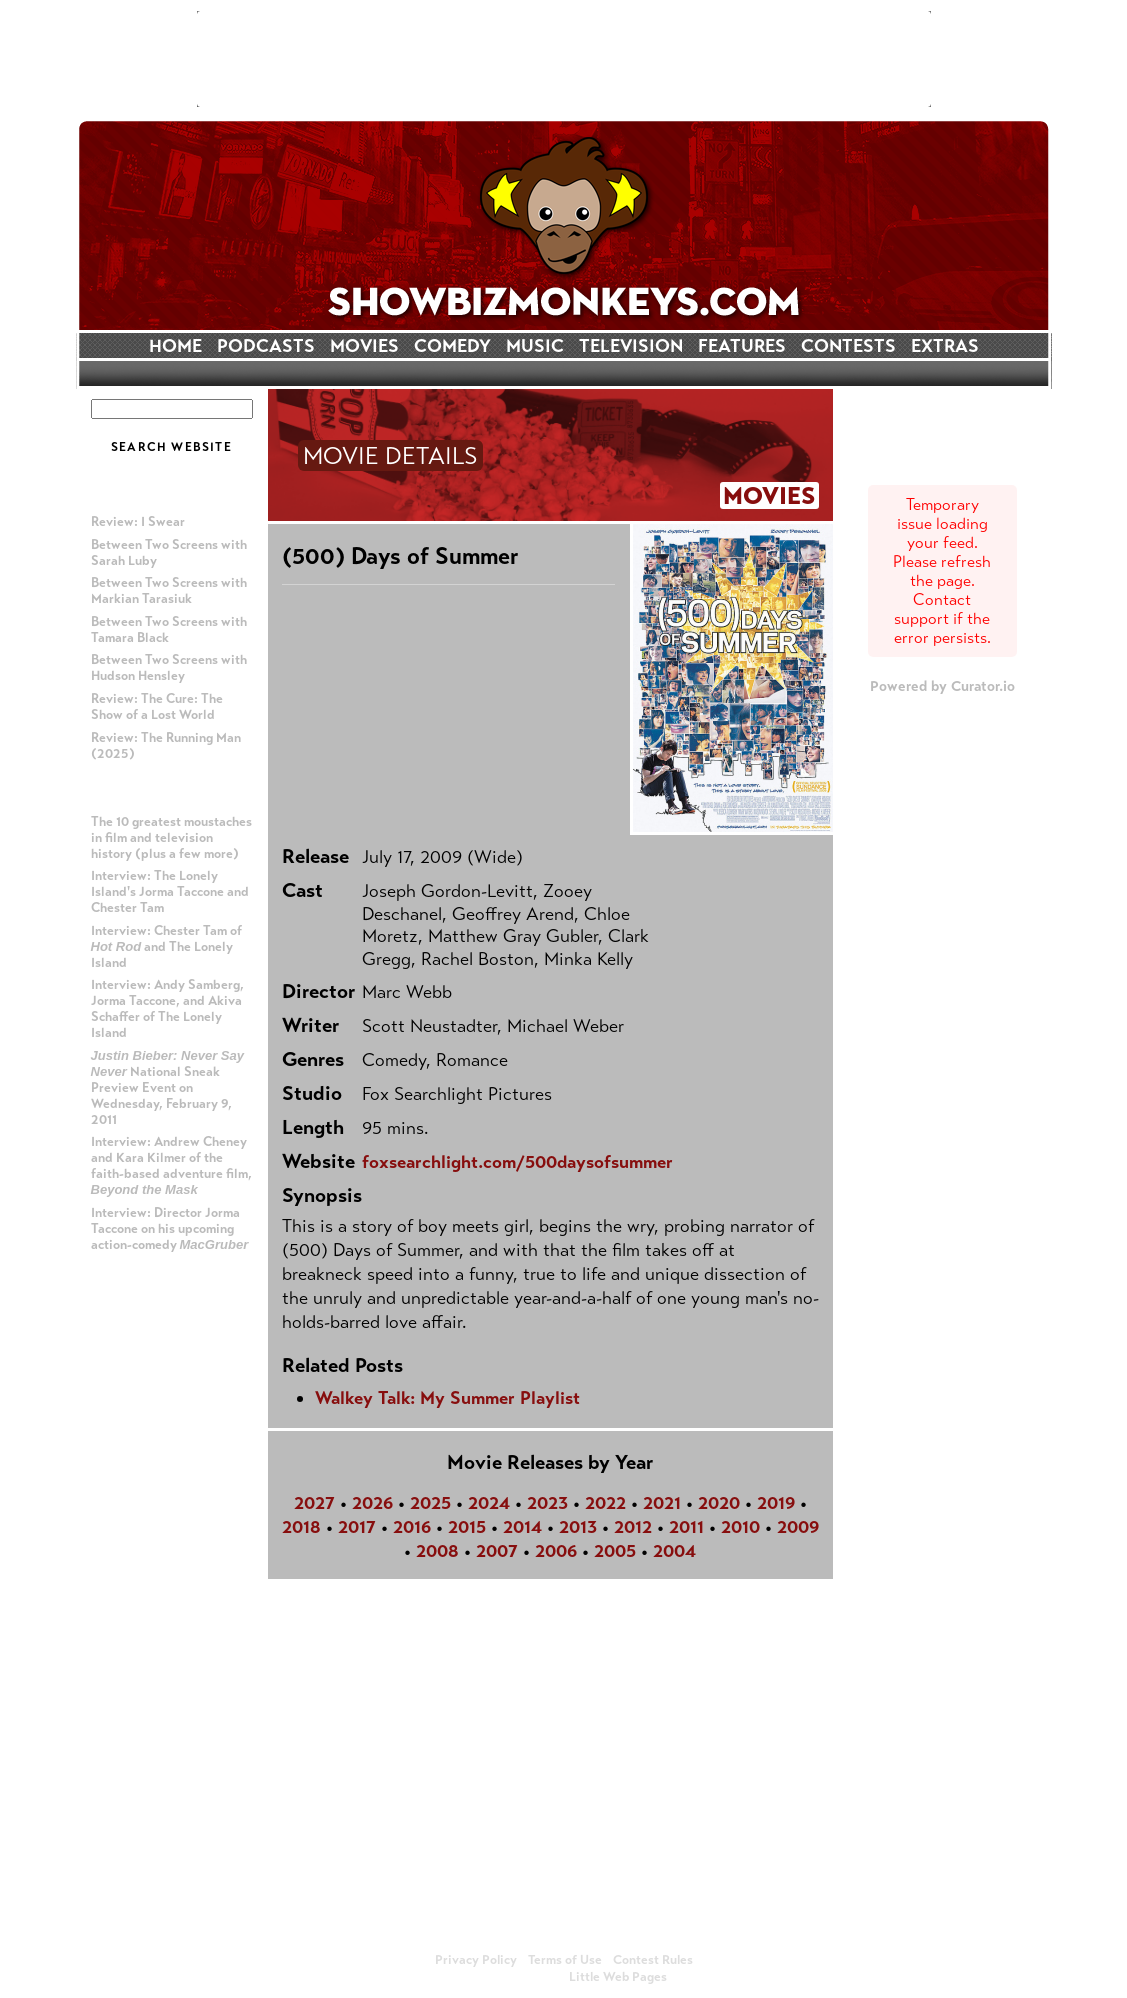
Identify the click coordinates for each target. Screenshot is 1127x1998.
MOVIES (364, 346)
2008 (437, 1551)
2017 (357, 1527)
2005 (615, 1551)
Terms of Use (565, 1960)
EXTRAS (945, 346)
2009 (798, 1527)
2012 (633, 1527)
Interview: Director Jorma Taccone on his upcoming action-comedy (170, 1229)
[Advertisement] (564, 59)
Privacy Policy (476, 1960)
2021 (662, 1503)
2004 (674, 1551)
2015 (467, 1527)
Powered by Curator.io (942, 686)
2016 (412, 1527)
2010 (740, 1527)
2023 (547, 1503)
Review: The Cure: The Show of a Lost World (157, 707)
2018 (301, 1527)
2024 (489, 1503)
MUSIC (535, 346)
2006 (556, 1551)
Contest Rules (653, 1960)
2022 (605, 1503)
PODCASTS (266, 346)
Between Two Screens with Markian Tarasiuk (169, 591)
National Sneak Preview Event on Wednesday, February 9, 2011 (168, 1088)
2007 (497, 1551)
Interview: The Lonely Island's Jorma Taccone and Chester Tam (170, 892)
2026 (372, 1503)
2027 (314, 1503)
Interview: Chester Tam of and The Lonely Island (166, 947)
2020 (719, 1503)
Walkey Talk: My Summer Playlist (447, 1398)
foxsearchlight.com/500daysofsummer (517, 1162)
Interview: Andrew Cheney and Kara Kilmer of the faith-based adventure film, (171, 1165)
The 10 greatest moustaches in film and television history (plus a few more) (171, 838)
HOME (175, 346)
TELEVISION (631, 346)
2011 (686, 1527)
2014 (522, 1527)
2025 (430, 1503)
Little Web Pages (618, 1977)
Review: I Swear (138, 522)
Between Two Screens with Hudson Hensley (169, 668)
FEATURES (742, 346)
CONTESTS (848, 346)
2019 (776, 1503)
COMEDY (452, 346)
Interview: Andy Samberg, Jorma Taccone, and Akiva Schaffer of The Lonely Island (167, 1009)
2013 (578, 1527)
